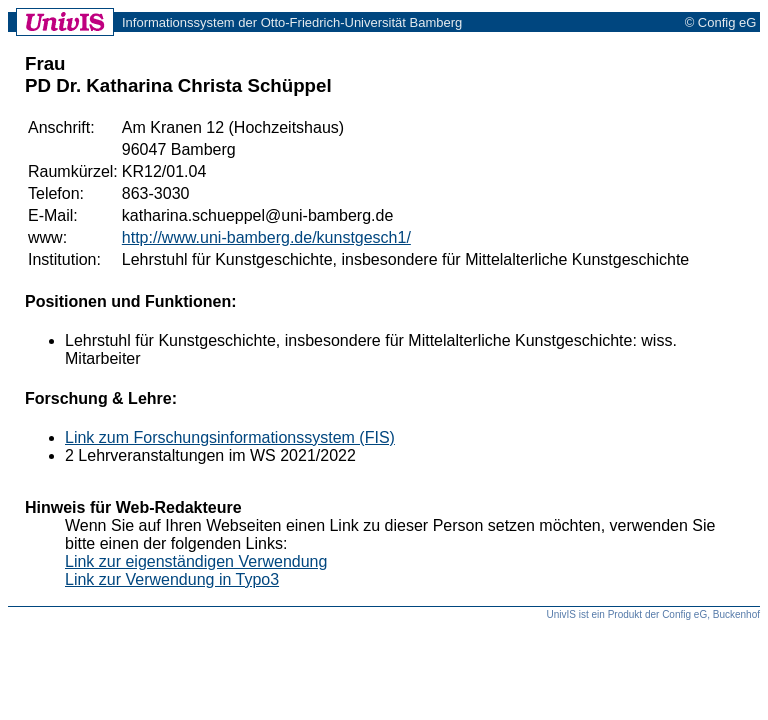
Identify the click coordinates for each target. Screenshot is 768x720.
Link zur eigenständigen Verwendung (196, 561)
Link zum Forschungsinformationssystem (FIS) (230, 437)
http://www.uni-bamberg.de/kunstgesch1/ (266, 237)
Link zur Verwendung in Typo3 (172, 579)
